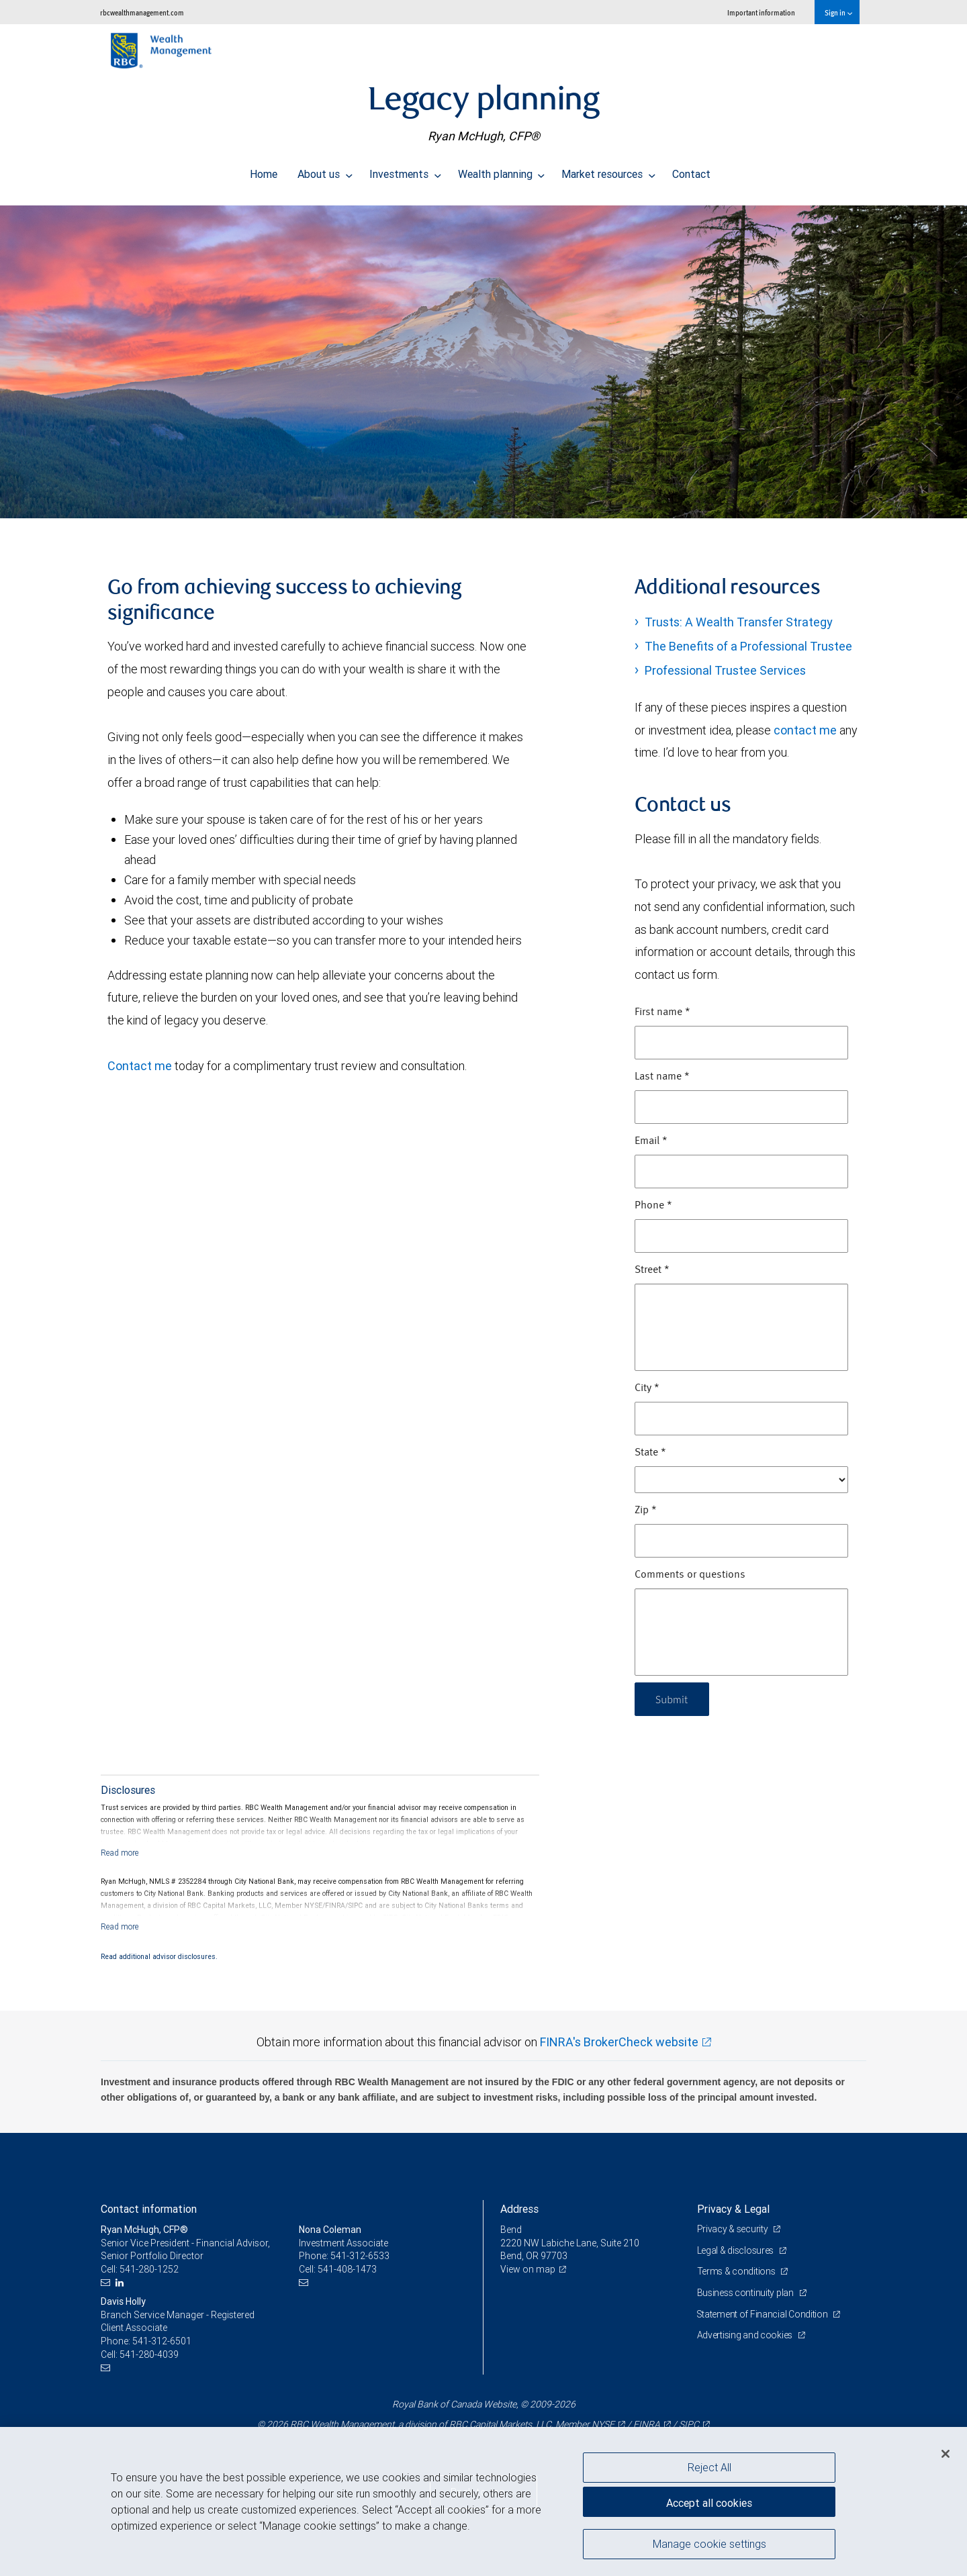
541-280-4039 (149, 2354)
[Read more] (120, 1853)
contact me (805, 730)
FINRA (646, 2424)
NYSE (603, 2424)
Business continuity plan (746, 2293)
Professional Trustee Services (725, 670)
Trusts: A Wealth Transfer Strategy (739, 622)
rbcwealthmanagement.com (142, 12)
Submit (672, 1698)
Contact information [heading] (149, 2208)
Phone (653, 1205)
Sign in (838, 12)
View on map (527, 2269)
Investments (405, 170)
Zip (646, 1510)
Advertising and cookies (745, 2335)
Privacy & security (733, 2229)
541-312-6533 (359, 2256)
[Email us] (107, 2283)
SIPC (689, 2424)
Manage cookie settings (709, 2544)
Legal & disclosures (736, 2250)
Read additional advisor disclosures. (159, 1956)
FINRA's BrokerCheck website (619, 2042)
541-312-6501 (161, 2341)
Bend (511, 2230)
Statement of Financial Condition (764, 2314)
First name (662, 1012)
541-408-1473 (347, 2269)
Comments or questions (690, 1575)
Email (651, 1141)
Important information (761, 12)
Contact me (139, 1066)
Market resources (608, 170)
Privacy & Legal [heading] (733, 2208)
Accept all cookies (709, 2502)
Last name (662, 1076)
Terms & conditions (737, 2271)
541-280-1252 (149, 2269)
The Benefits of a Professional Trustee (748, 646)
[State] (741, 1479)
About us (325, 170)
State (650, 1452)
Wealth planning (501, 170)
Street (652, 1270)
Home (263, 170)
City (647, 1388)
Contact (691, 170)
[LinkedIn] (121, 2283)
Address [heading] (519, 2208)
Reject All (709, 2467)
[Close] (945, 2454)
